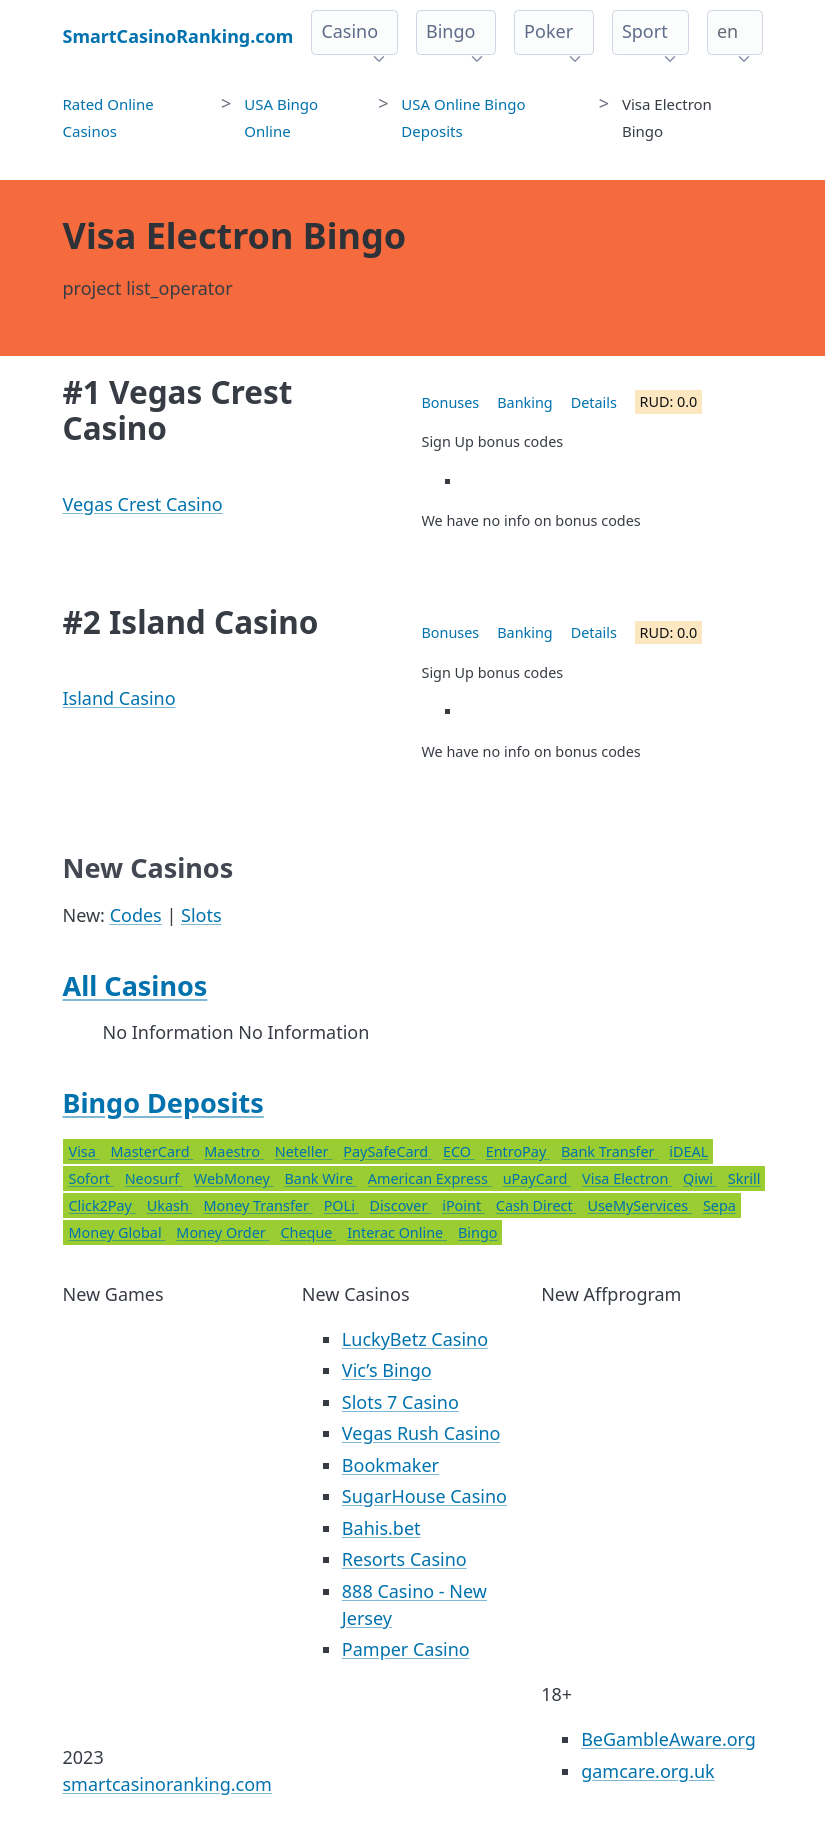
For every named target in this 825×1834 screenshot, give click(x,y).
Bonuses (451, 402)
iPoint (463, 1205)
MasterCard (152, 1151)
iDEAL (688, 1151)
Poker (548, 31)
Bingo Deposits (163, 1102)
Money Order (222, 1232)
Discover (401, 1205)
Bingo (450, 31)
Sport (645, 31)
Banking (524, 402)
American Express (430, 1178)
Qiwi (700, 1178)
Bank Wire (320, 1178)
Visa (84, 1151)
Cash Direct (536, 1205)
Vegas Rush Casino (421, 1433)
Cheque (308, 1232)
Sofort (91, 1178)
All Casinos (135, 985)
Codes (136, 915)
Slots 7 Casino (400, 1402)
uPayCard (537, 1178)
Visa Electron (627, 1178)
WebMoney (234, 1178)
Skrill (744, 1178)
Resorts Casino (404, 1559)
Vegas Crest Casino (143, 504)
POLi (341, 1205)
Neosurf (154, 1178)
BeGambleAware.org (668, 1739)
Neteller (304, 1151)
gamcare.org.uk (648, 1771)
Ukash (170, 1205)
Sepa (719, 1205)
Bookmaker (390, 1465)
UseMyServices (639, 1205)
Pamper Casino (406, 1649)
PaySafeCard (387, 1151)
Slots (201, 915)
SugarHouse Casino (424, 1496)
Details (594, 402)
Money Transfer (258, 1205)
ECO (459, 1151)
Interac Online (397, 1232)
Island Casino (119, 698)
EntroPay (518, 1151)
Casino (349, 31)
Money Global (117, 1232)
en (727, 31)
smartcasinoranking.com (167, 1784)
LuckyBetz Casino (415, 1339)
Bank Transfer (609, 1151)
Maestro (233, 1151)
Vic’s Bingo (387, 1370)
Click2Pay (102, 1205)
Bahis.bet (381, 1528)
